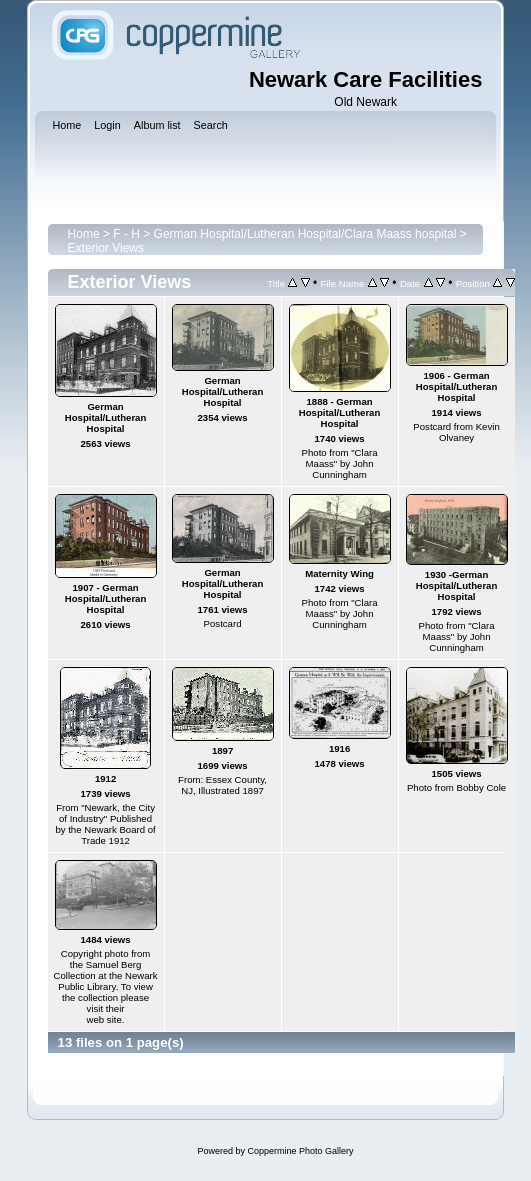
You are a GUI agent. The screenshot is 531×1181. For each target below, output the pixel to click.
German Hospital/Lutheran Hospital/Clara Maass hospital (305, 234)
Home (84, 234)
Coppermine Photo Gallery (300, 1151)
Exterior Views (106, 248)
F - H (126, 234)
